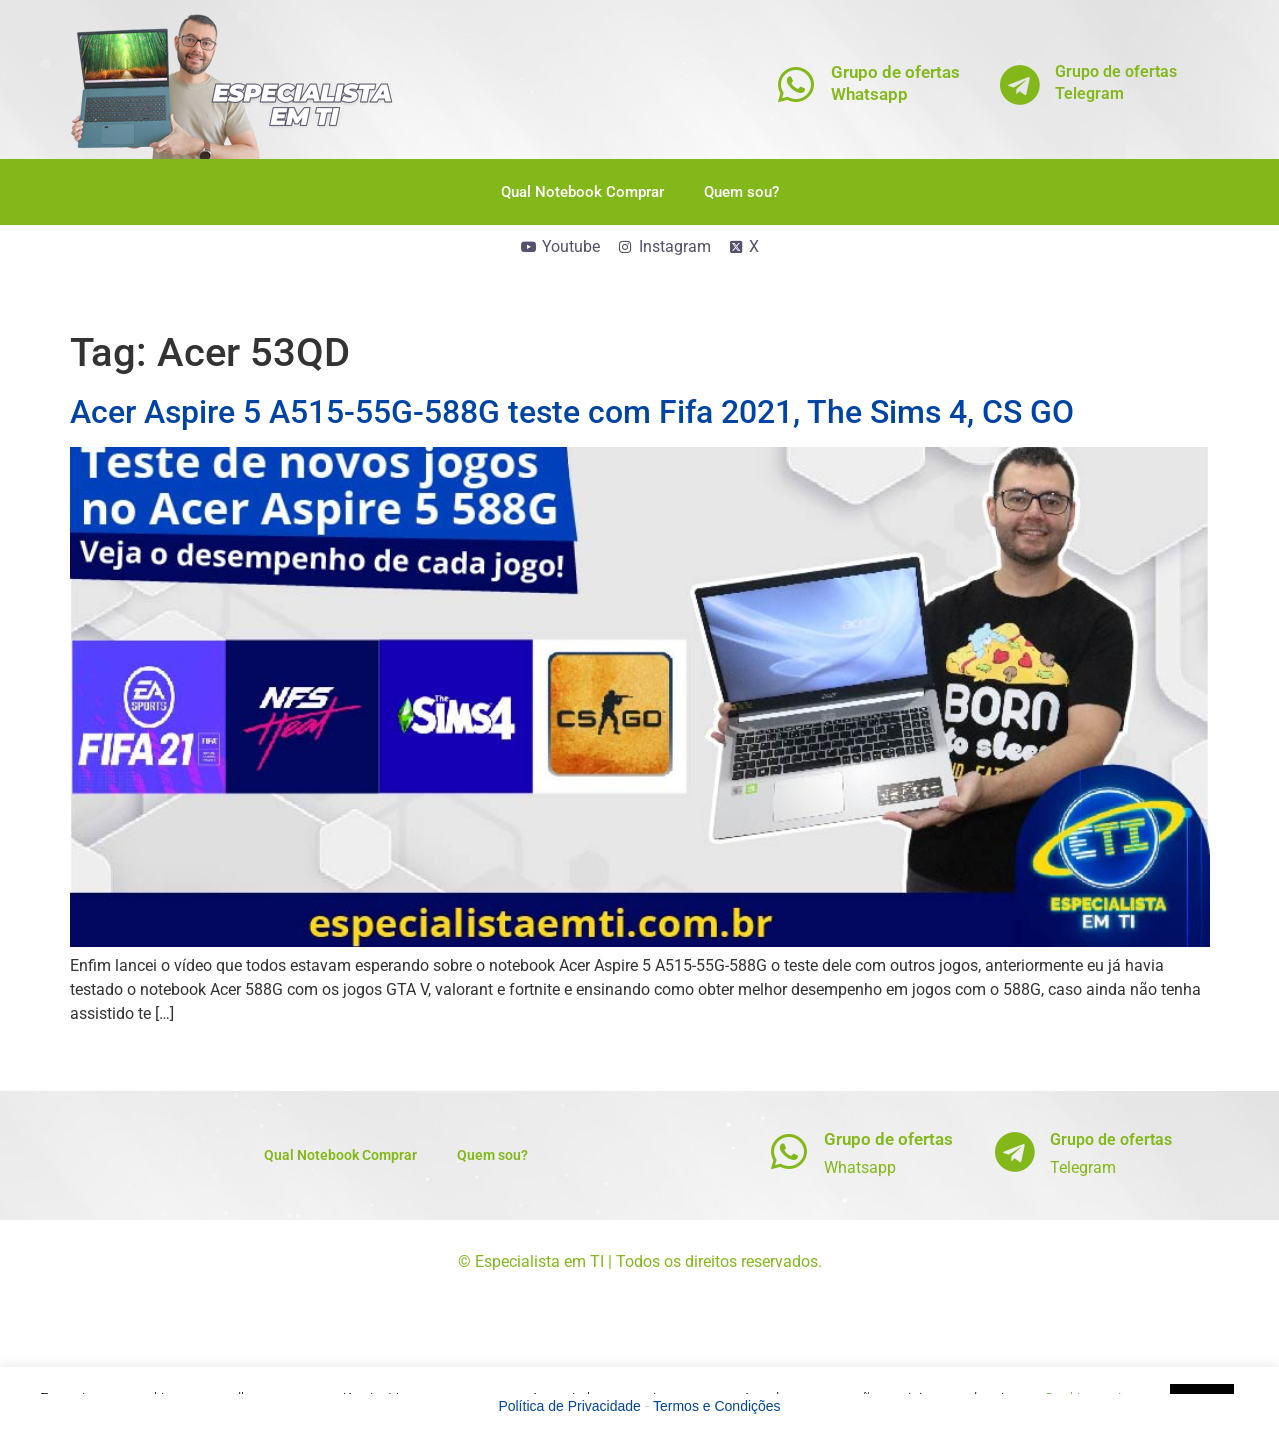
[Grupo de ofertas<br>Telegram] (1019, 84)
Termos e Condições (717, 1406)
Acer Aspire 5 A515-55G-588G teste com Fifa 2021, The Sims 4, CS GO (572, 412)
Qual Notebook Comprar (582, 192)
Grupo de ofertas (888, 1139)
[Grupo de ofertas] (788, 1151)
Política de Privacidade (569, 1406)
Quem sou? (741, 192)
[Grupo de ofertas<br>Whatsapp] (795, 84)
